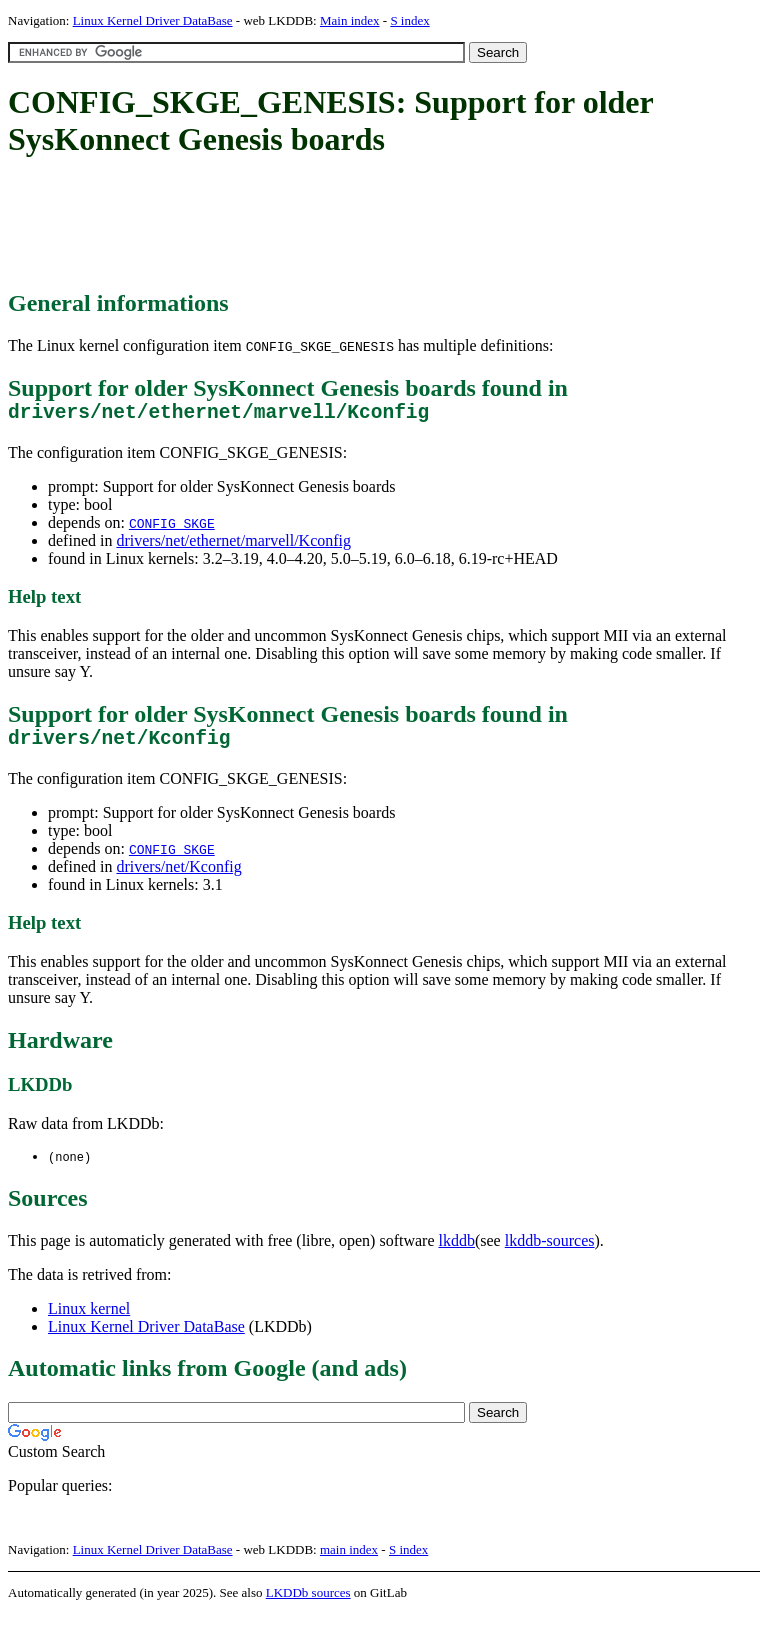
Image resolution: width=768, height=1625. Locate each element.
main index (349, 1560)
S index (409, 20)
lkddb (457, 1251)
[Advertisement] (372, 225)
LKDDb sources (308, 1603)
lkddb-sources (550, 1251)
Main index (350, 20)
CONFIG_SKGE (172, 528)
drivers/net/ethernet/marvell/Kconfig (233, 545)
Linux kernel (89, 1319)
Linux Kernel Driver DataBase (153, 20)
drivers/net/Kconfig (178, 876)
